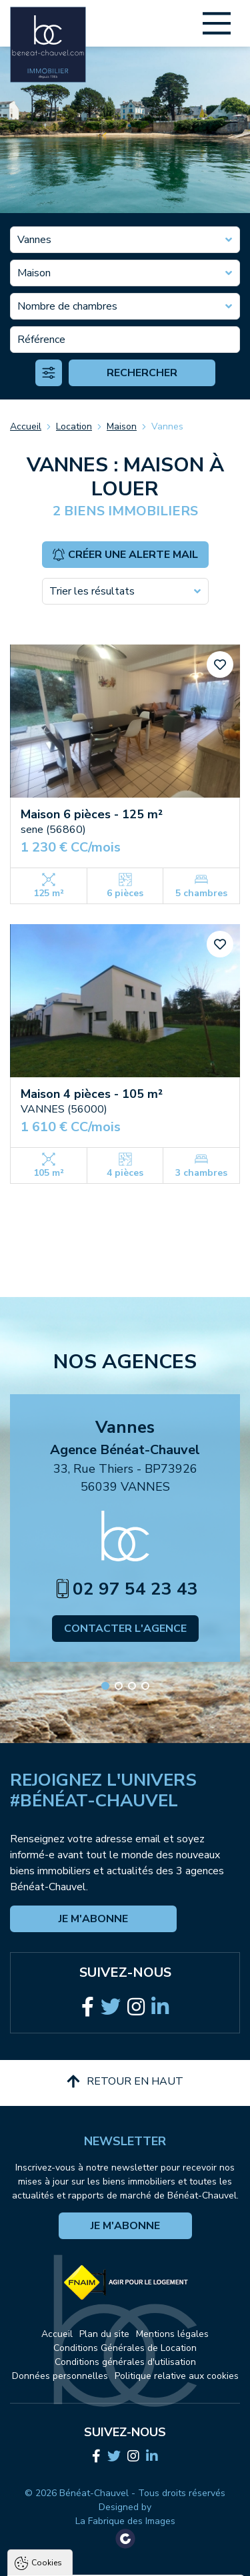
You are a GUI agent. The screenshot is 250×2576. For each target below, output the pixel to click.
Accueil (25, 426)
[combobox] (125, 239)
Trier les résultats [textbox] (92, 591)
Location (74, 426)
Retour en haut (125, 2081)
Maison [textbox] (34, 273)
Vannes (167, 426)
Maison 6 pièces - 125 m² (92, 814)
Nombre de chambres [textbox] (67, 306)
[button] (105, 1686)
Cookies (46, 2331)
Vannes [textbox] (34, 239)
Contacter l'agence (125, 1628)
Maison (122, 426)
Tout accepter (126, 2515)
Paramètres (126, 2566)
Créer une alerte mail (125, 554)
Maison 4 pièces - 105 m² (92, 1094)
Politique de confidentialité (78, 2482)
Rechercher (142, 373)
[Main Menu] (216, 23)
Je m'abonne (93, 1919)
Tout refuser (125, 2540)
